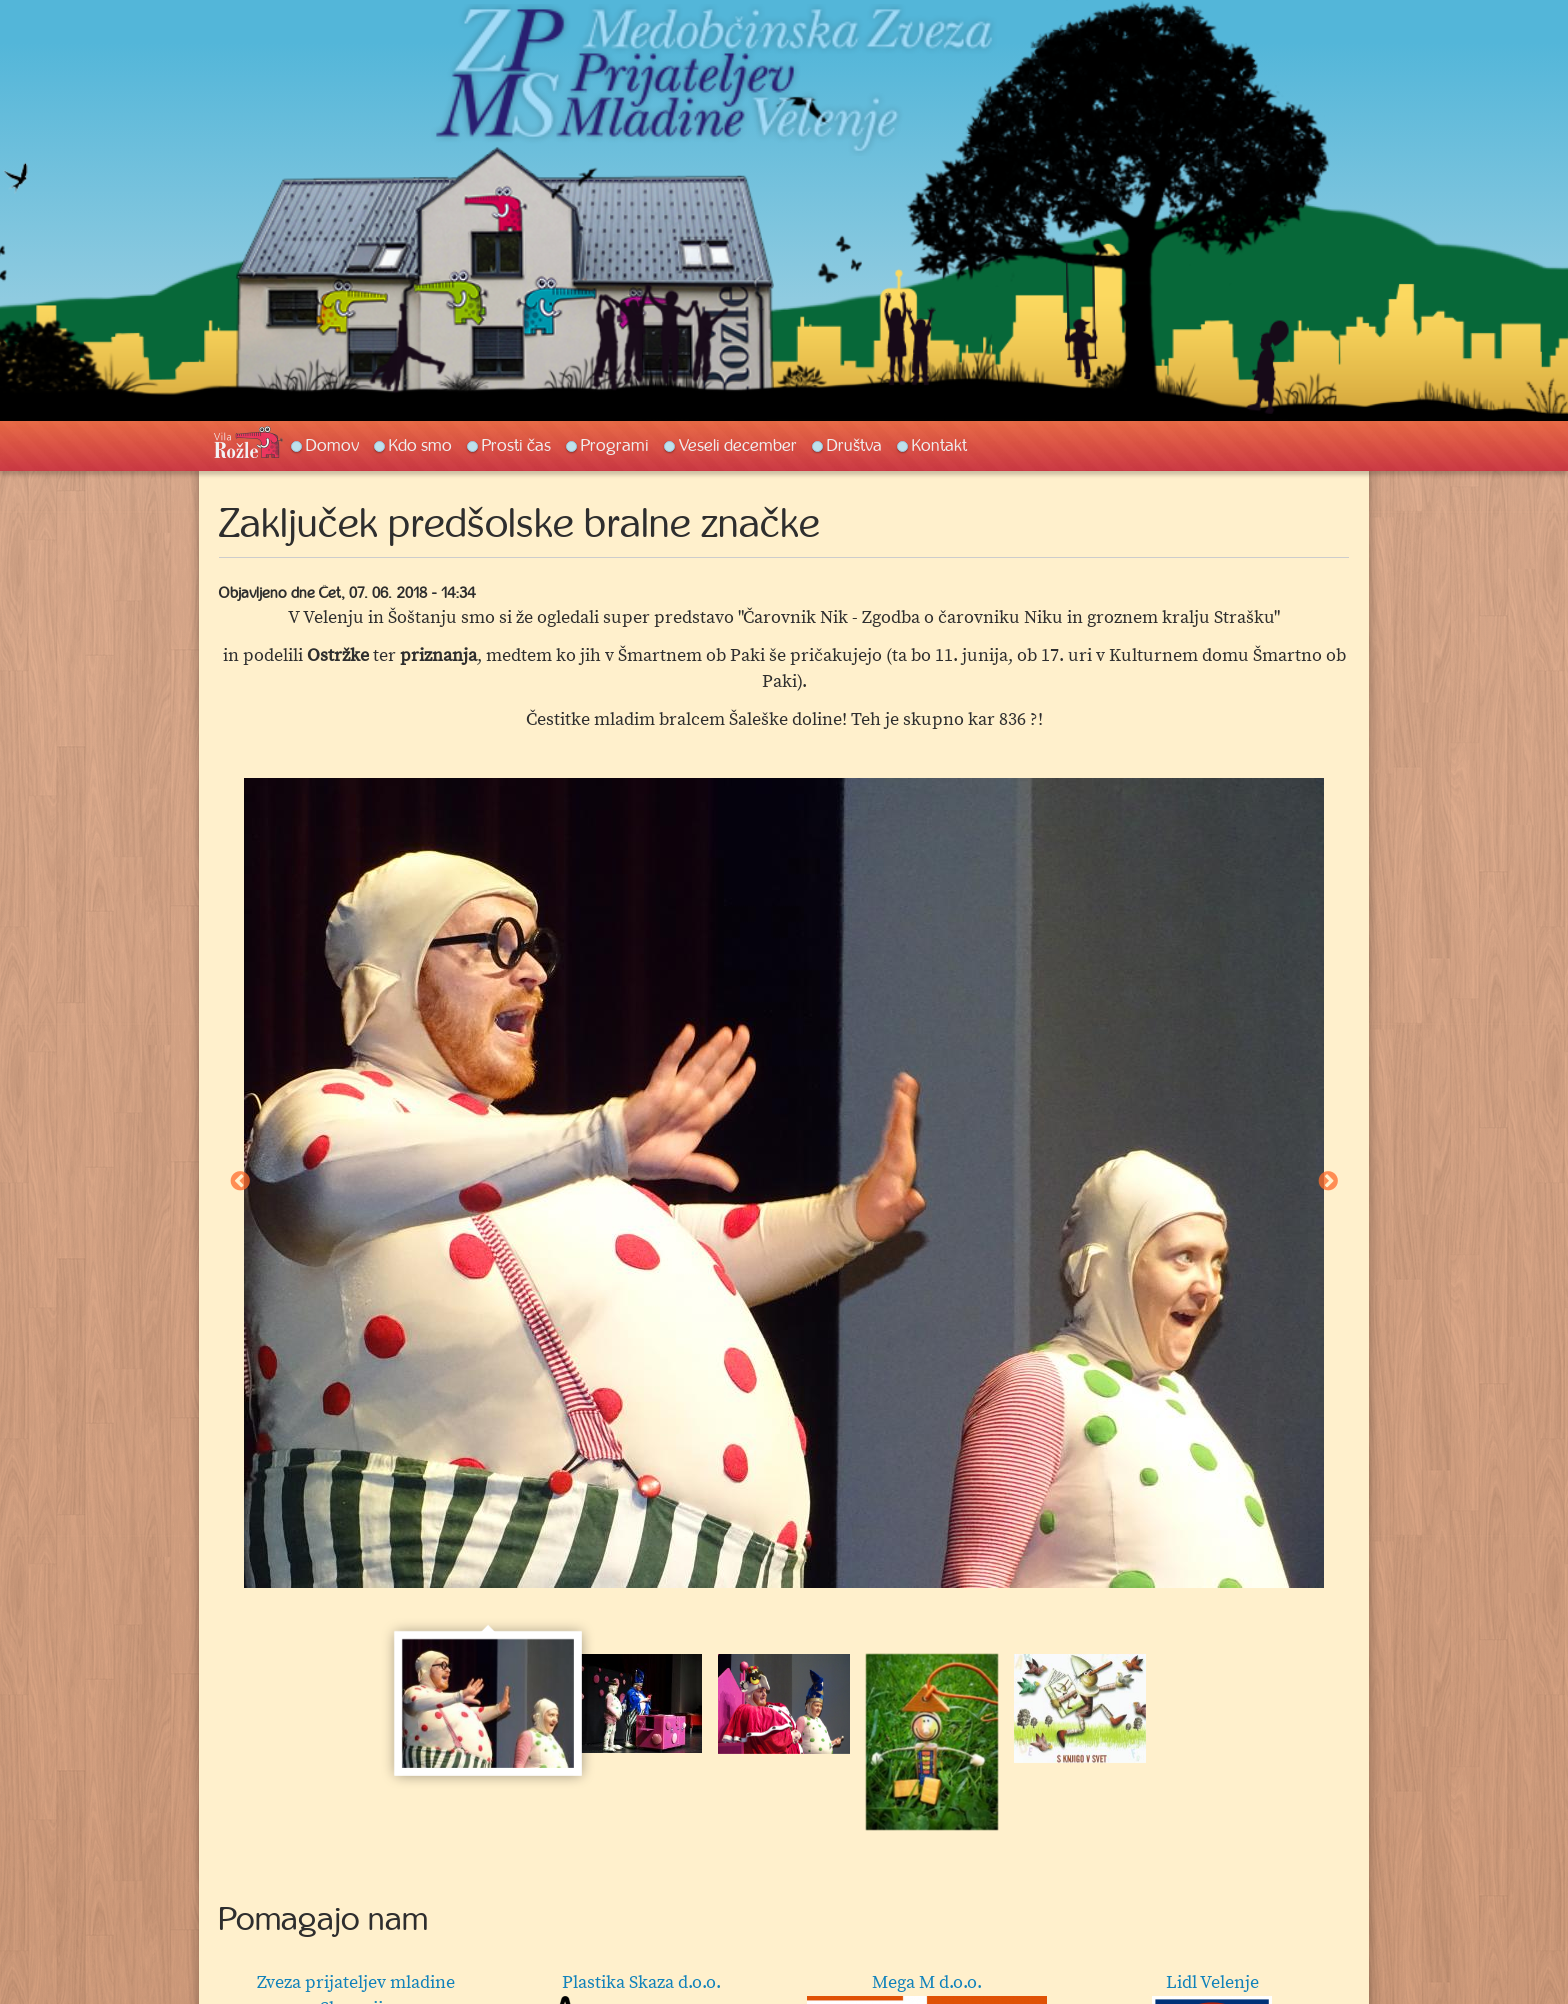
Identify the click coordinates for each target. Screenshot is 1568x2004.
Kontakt (939, 445)
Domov (332, 445)
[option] (784, 1183)
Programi (615, 445)
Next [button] (1328, 1182)
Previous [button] (240, 1182)
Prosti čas (516, 445)
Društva (854, 445)
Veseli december (738, 445)
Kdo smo (420, 445)
